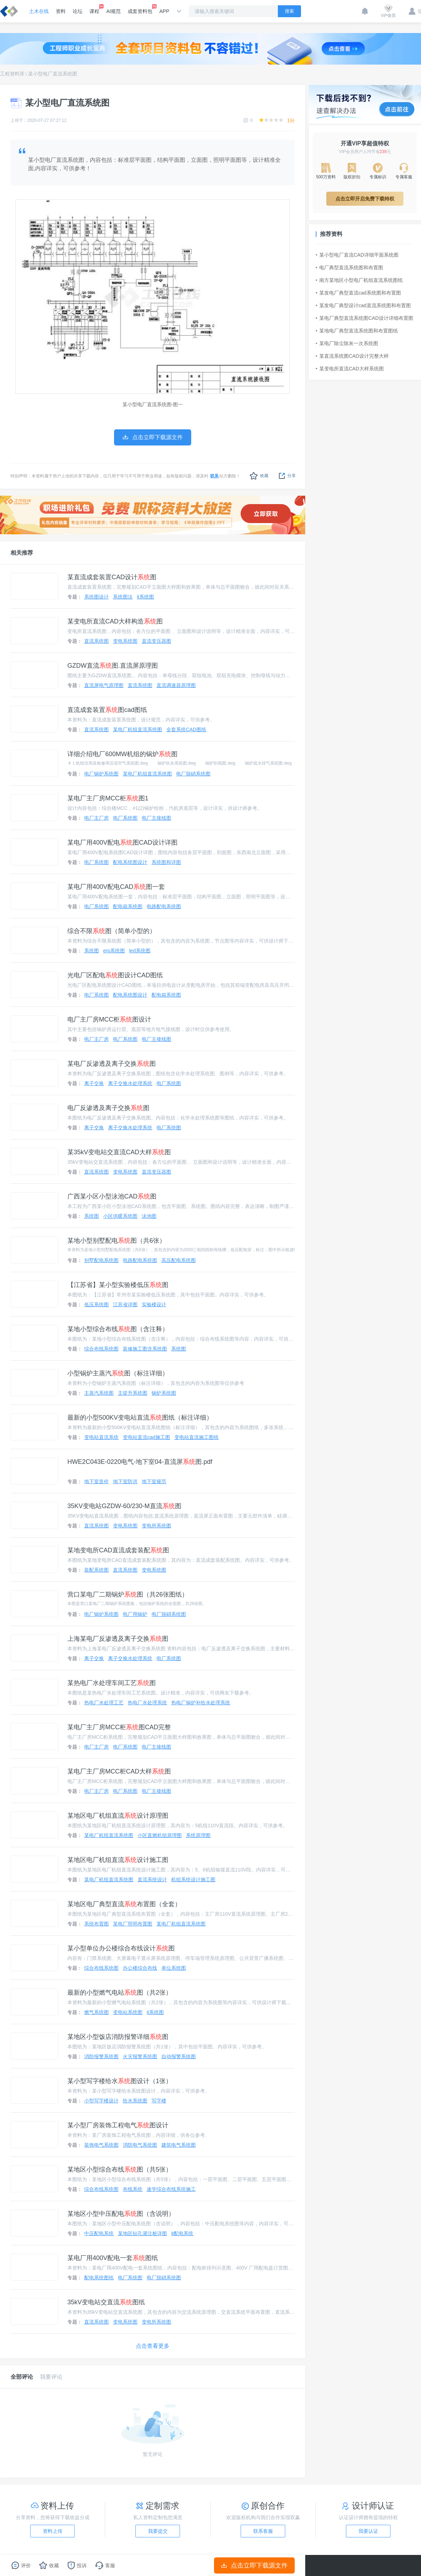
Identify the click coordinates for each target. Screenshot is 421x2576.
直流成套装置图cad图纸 (107, 709)
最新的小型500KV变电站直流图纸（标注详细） (140, 1417)
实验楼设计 (154, 1304)
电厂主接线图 (156, 818)
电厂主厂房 (96, 818)
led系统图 (140, 950)
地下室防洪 (125, 1481)
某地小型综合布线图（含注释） (117, 1329)
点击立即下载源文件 (254, 2565)
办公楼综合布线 (140, 1968)
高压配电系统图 (178, 1260)
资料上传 (52, 2531)
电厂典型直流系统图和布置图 (349, 267)
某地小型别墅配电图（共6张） (116, 1240)
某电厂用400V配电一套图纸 (112, 2257)
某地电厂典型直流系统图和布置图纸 (357, 330)
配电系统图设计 (130, 862)
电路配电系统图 (164, 906)
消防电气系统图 (140, 2145)
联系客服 (263, 2531)
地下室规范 (154, 1481)
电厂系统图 (125, 818)
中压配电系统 (99, 2233)
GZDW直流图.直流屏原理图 (112, 665)
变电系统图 (125, 641)
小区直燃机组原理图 (160, 1835)
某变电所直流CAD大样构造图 (115, 621)
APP (164, 11)
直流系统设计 (152, 1879)
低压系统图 (96, 1304)
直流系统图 (96, 641)
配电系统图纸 (99, 2277)
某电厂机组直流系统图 (137, 729)
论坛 (77, 11)
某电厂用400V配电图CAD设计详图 (122, 842)
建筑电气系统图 (178, 2145)
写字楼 (159, 2100)
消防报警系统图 (101, 2056)
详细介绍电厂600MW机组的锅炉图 (122, 754)
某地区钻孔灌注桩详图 (142, 2233)
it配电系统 (182, 2233)
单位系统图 (173, 1968)
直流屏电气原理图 (103, 685)
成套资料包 (140, 9)
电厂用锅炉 (135, 1614)
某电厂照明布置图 (132, 1924)
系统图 (91, 950)
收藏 (259, 476)
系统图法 (123, 597)
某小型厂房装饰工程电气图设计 (117, 2125)
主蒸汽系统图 (99, 1393)
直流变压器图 (156, 641)
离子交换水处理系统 (130, 1083)
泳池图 (149, 1216)
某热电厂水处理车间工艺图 (111, 1682)
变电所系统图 (156, 1525)
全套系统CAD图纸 (186, 729)
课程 (94, 9)
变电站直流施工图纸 (196, 1437)
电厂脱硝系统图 (193, 774)
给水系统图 (135, 2100)
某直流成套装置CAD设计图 (111, 577)
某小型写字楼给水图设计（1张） (119, 2081)
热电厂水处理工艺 (103, 1702)
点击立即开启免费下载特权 (364, 199)
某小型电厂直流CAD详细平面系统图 (357, 255)
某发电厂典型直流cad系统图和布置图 (358, 293)
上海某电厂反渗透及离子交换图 (117, 1638)
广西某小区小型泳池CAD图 (111, 1196)
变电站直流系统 (101, 1437)
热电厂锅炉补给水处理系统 (200, 1702)
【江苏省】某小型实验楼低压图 (117, 1284)
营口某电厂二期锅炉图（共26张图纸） (127, 1594)
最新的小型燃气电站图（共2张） (119, 1992)
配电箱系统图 (127, 906)
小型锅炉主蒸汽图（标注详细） (117, 1373)
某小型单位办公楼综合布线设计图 (121, 1948)
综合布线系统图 (101, 1349)
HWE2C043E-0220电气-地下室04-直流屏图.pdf (139, 1461)
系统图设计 (96, 597)
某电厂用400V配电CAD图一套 (116, 886)
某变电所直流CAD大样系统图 (350, 368)
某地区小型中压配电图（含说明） (121, 2213)
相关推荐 (22, 553)
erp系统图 (114, 950)
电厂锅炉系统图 (101, 774)
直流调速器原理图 (176, 685)
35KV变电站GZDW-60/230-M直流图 (124, 1506)
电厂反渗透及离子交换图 (108, 1107)
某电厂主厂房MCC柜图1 (107, 798)
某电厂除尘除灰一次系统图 (347, 343)
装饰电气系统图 (101, 2145)
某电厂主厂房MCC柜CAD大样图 (119, 1771)
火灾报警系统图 (140, 2056)
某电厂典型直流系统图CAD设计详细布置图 (364, 318)
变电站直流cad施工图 (146, 1437)
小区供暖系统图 (120, 1216)
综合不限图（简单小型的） (111, 930)
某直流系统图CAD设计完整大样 (352, 356)
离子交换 (94, 1083)
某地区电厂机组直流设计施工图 (117, 1859)
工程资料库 (12, 74)
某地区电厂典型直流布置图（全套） (124, 1904)
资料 (61, 11)
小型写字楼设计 (101, 2100)
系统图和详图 (166, 862)
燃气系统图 (96, 2012)
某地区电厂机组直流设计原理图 (117, 1815)
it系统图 (145, 597)
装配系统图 (96, 1570)
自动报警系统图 (178, 2056)
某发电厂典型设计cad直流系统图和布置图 (363, 305)
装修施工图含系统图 (145, 1349)
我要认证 (368, 2531)
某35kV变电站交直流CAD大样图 (119, 1152)
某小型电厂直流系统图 (52, 74)
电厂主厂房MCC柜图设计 (109, 1019)
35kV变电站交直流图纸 (106, 2302)
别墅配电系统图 (101, 1260)
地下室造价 (96, 1481)
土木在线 (39, 11)
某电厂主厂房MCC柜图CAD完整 (119, 1727)
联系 (214, 476)
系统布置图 (96, 1924)
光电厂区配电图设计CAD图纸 (115, 975)
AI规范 (113, 11)
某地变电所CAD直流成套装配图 (118, 1550)
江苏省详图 (125, 1304)
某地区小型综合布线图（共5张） (119, 2169)
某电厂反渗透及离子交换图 (111, 1063)
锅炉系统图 (164, 1393)
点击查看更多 (152, 2346)
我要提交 (158, 2531)
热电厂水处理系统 (147, 1702)
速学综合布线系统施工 (171, 2189)
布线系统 (132, 2189)
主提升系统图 (132, 1393)
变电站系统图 (127, 2012)
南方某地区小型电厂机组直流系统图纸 (359, 280)
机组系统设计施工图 (193, 1879)
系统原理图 (198, 1835)
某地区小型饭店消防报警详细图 (117, 2036)
